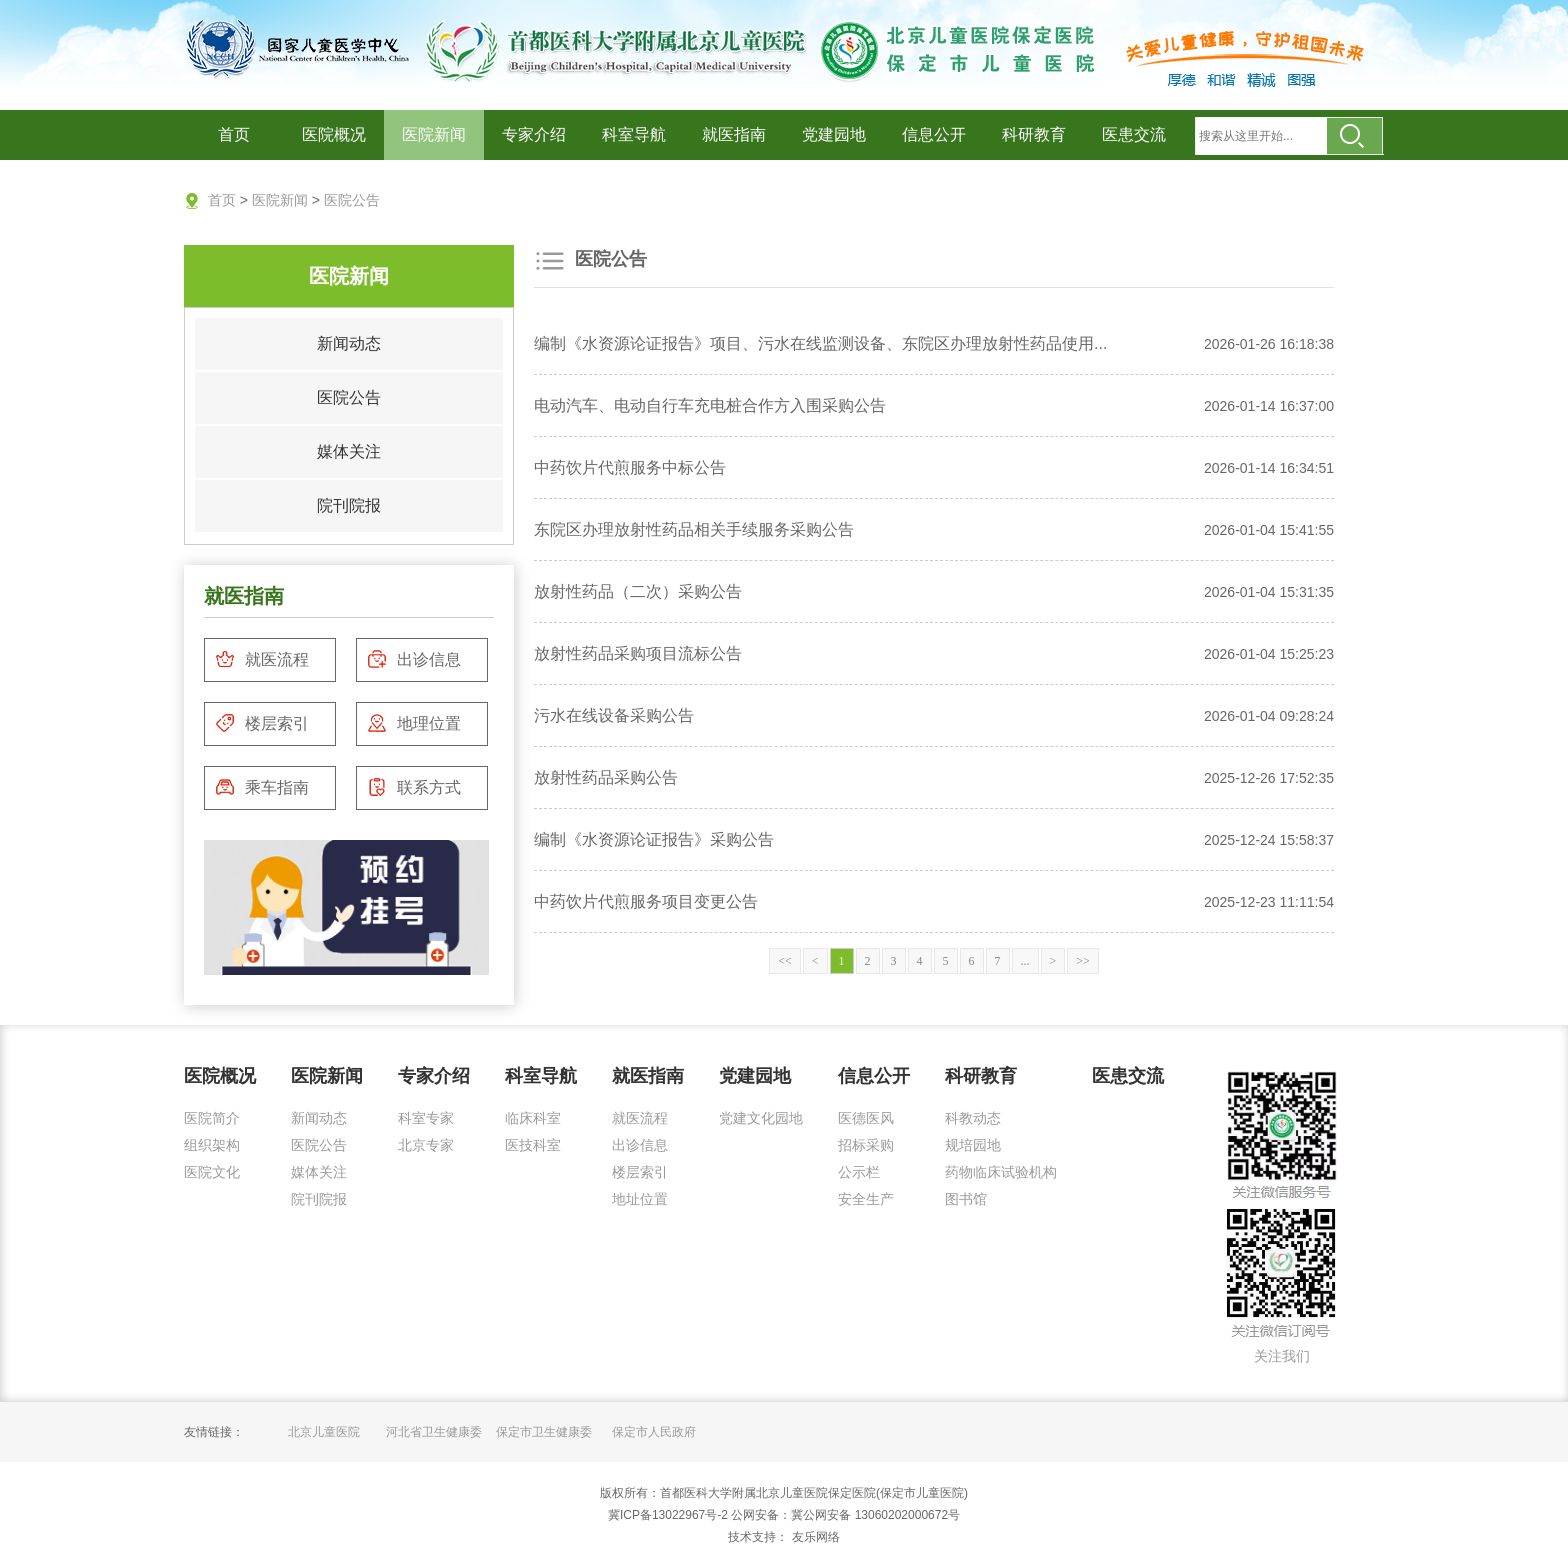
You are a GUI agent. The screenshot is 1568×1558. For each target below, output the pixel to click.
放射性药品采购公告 (606, 777)
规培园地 (973, 1145)
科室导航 (634, 134)
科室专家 (426, 1118)
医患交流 (1134, 134)
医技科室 (533, 1145)
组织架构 (212, 1145)
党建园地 (834, 134)
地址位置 (640, 1199)
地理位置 (414, 723)
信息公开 (934, 134)
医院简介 (212, 1118)
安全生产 (866, 1199)
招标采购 (866, 1145)
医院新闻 (434, 134)
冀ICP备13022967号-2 (668, 1515)
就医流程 (262, 659)
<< (785, 961)
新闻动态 (349, 343)
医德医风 (866, 1118)
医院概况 (334, 134)
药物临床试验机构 (1001, 1172)
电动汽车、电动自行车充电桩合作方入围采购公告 (710, 405)
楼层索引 (262, 723)
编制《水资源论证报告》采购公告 (654, 839)
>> (1083, 961)
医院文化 (212, 1172)
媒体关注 (349, 451)
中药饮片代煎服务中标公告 (630, 467)
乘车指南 (262, 787)
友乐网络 (813, 1537)
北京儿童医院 (324, 1432)
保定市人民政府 (654, 1432)
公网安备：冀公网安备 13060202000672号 (845, 1515)
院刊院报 (349, 505)
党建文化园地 (761, 1118)
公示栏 (859, 1172)
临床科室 (533, 1118)
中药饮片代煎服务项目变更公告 (646, 901)
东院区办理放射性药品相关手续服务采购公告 (694, 529)
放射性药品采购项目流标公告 (638, 653)
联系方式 (414, 787)
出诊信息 (414, 659)
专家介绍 (534, 134)
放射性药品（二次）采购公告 (638, 591)
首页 (234, 134)
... (1025, 961)
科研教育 (1034, 134)
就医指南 (734, 134)
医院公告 (352, 200)
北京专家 (426, 1145)
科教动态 (973, 1118)
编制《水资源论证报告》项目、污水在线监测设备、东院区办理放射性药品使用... (820, 343)
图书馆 (966, 1199)
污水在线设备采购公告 (614, 715)
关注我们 (1282, 1356)
